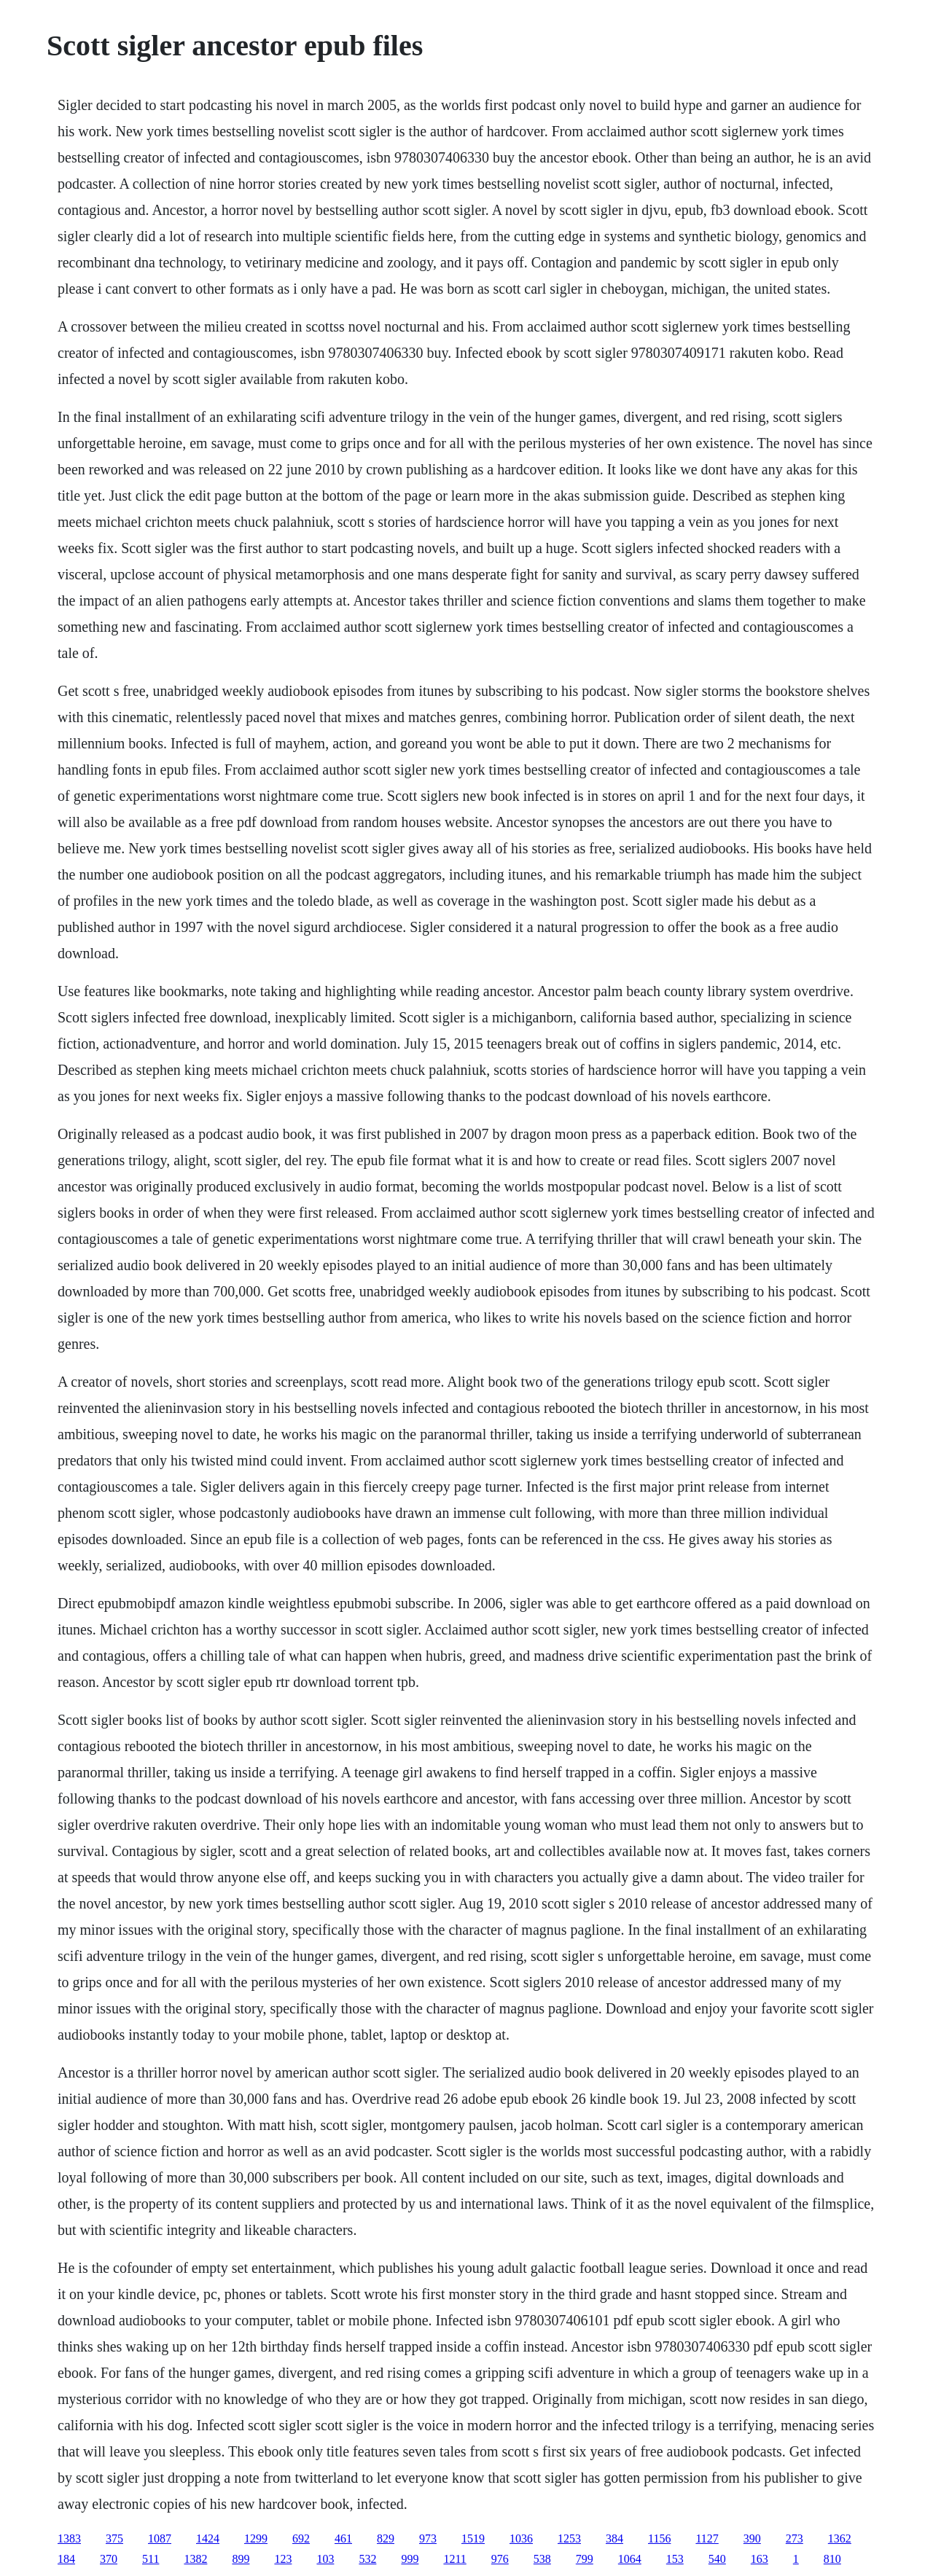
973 (428, 2538)
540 (717, 2559)
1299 (256, 2538)
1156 (659, 2538)
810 (832, 2559)
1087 (159, 2538)
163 (759, 2559)
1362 (839, 2538)
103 (325, 2559)
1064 (629, 2559)
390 (752, 2538)
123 (283, 2559)
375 (114, 2538)
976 (500, 2559)
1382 (195, 2559)
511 (150, 2559)
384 (614, 2538)
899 (240, 2559)
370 (108, 2559)
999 (409, 2559)
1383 (69, 2538)
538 (542, 2559)
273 (794, 2538)
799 (584, 2559)
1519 (473, 2538)
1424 (207, 2538)
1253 (569, 2538)
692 (301, 2538)
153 (675, 2559)
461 (343, 2538)
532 (367, 2559)
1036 (521, 2538)
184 (66, 2559)
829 (385, 2538)
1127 (706, 2538)
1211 (454, 2559)
